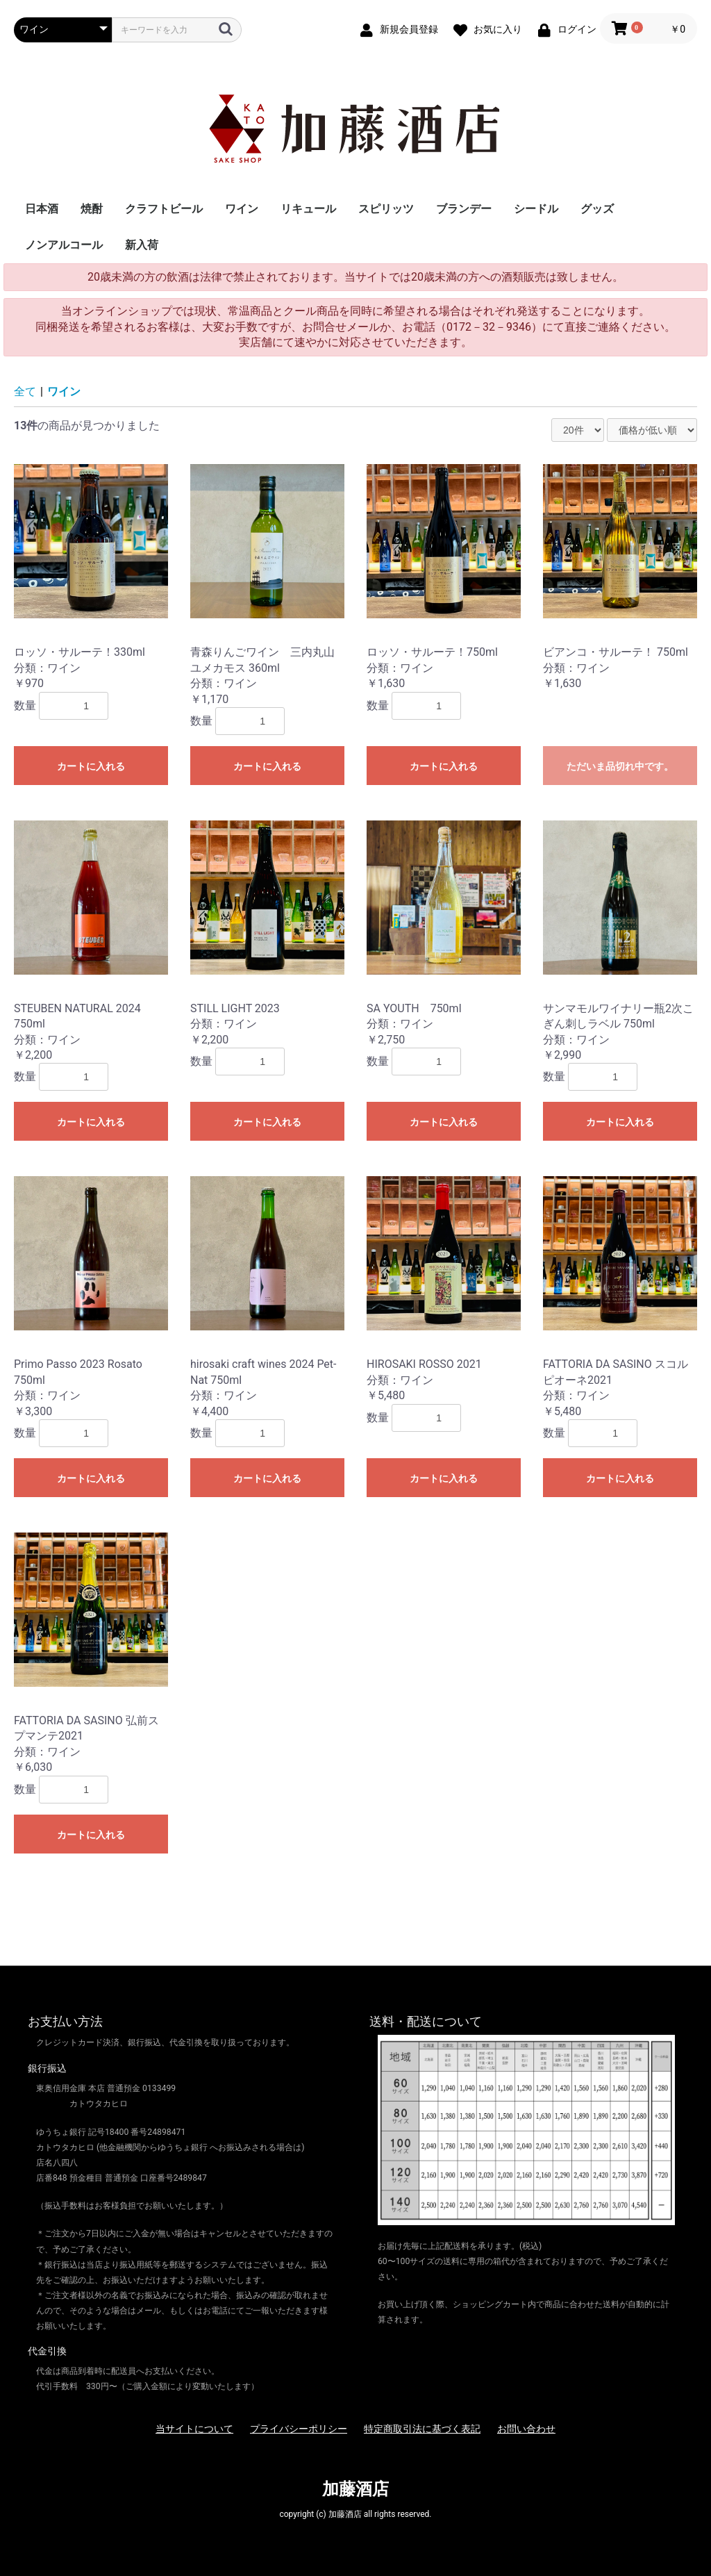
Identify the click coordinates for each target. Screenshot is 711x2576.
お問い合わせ (526, 2428)
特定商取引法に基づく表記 (422, 2428)
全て (25, 391)
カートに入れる (91, 766)
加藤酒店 (355, 2489)
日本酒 (41, 208)
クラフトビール (164, 208)
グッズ (597, 208)
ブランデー (464, 208)
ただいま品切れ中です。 (620, 766)
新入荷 (141, 244)
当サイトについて (194, 2428)
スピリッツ (386, 208)
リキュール (308, 208)
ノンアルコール (64, 244)
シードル (536, 208)
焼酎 (92, 208)
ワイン (241, 208)
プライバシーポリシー (298, 2428)
